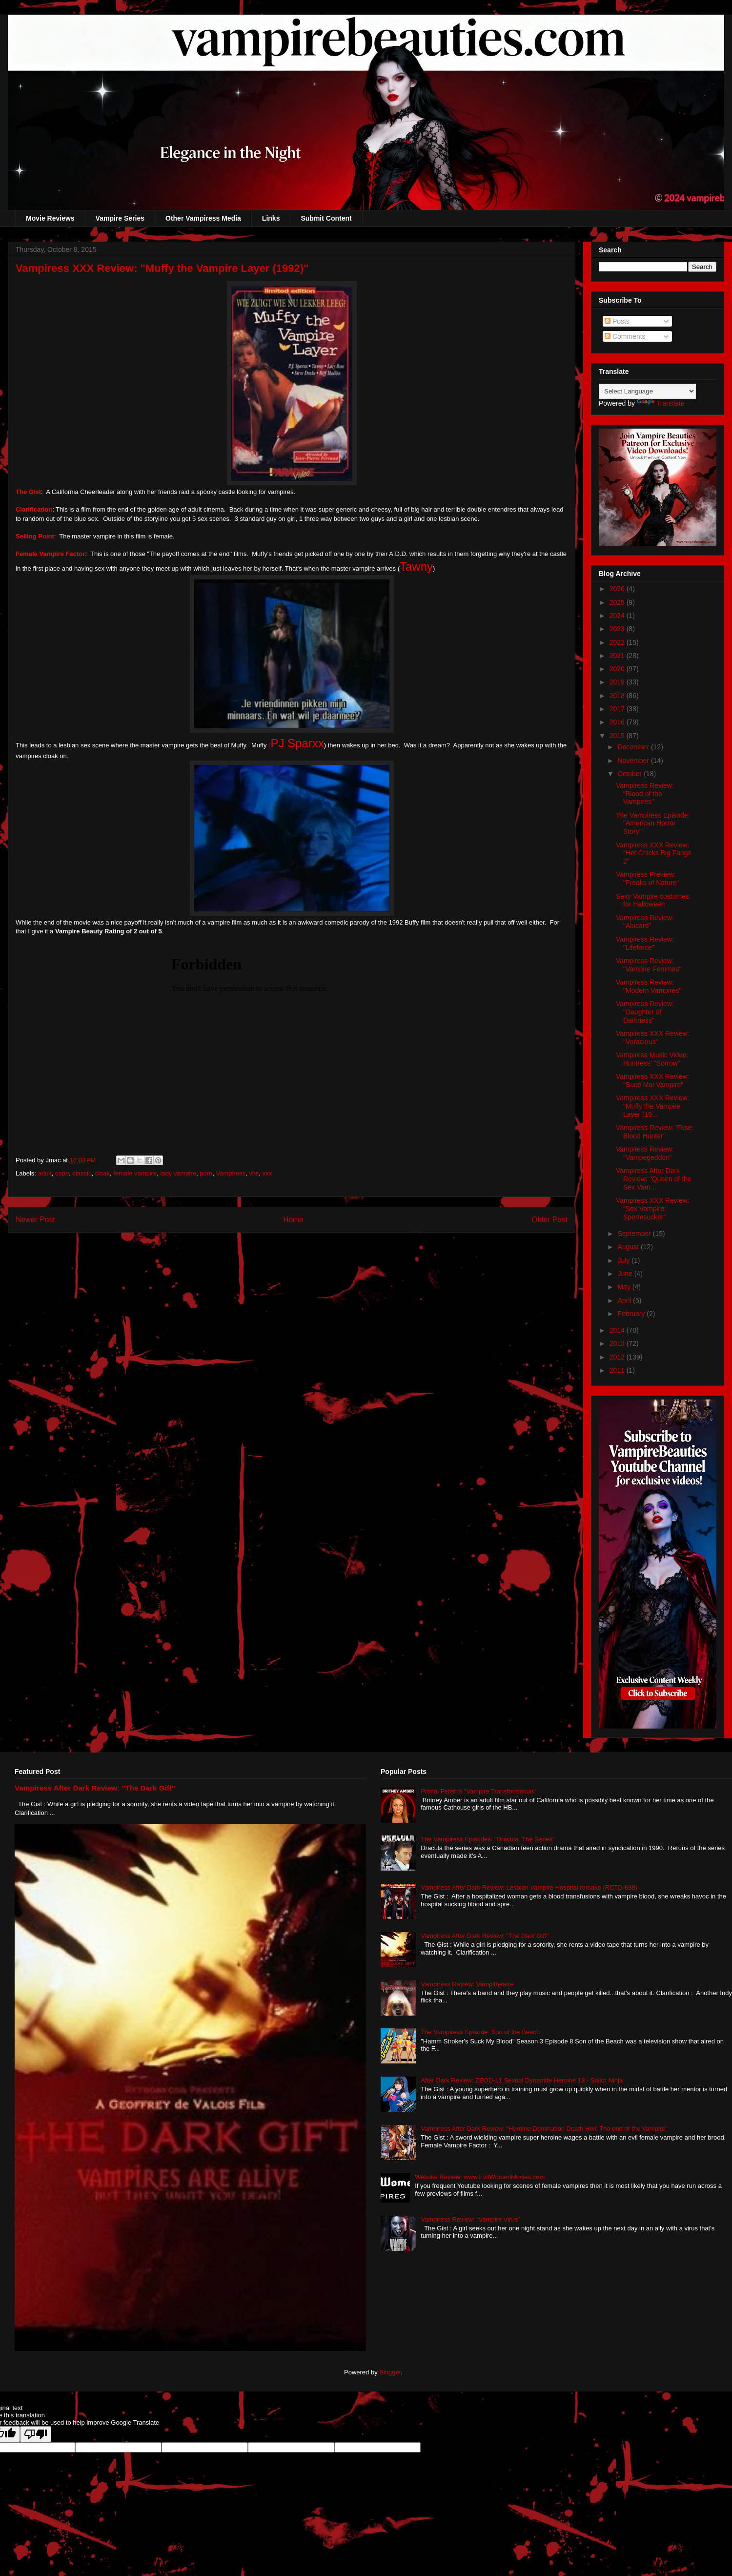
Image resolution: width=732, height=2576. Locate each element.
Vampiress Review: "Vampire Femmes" (648, 965)
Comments (625, 336)
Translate (661, 403)
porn (206, 1173)
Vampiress (230, 1173)
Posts (617, 321)
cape (62, 1173)
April (625, 1300)
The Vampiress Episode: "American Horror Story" (653, 823)
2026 (618, 589)
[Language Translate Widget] (647, 391)
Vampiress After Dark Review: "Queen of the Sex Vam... (653, 1179)
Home (293, 1220)
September (634, 1233)
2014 (618, 1330)
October (630, 774)
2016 (618, 722)
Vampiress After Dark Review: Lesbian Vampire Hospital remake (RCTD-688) (529, 1887)
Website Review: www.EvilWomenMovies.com (480, 2177)
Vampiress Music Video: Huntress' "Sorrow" (652, 1059)
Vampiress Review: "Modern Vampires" (648, 986)
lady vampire (178, 1173)
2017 (618, 709)
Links (271, 218)
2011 (618, 1370)
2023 (618, 629)
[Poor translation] (35, 2434)
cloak (102, 1173)
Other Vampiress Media (203, 218)
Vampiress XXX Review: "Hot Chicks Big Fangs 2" (653, 853)
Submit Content (326, 218)
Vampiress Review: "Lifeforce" (645, 943)
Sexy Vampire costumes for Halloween (652, 900)
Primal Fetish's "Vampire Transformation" (478, 1791)
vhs (254, 1173)
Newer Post (35, 1220)
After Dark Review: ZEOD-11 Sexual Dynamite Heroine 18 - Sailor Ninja (522, 2080)
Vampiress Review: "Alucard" (645, 922)
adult (45, 1173)
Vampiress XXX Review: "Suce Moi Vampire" (653, 1080)
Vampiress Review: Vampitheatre (467, 1984)
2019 (618, 682)
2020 (618, 669)
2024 (618, 615)
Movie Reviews (50, 218)
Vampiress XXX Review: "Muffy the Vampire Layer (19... (653, 1106)
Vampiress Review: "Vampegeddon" (645, 1153)
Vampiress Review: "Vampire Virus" (470, 2219)
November (634, 760)
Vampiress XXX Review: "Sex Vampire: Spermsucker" (653, 1208)
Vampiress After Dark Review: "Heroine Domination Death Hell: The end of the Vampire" (544, 2128)
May (624, 1287)
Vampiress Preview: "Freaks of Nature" (647, 878)
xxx (267, 1173)
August (628, 1247)
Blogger (390, 2372)
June (625, 1274)
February (632, 1314)
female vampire (135, 1173)
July (624, 1260)
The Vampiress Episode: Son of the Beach (480, 2032)
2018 (618, 696)
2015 (618, 736)
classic (81, 1173)
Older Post (549, 1220)
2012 (618, 1357)
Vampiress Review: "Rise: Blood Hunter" (655, 1132)
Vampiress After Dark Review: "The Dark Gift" (95, 1788)
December (634, 747)
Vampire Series (120, 218)
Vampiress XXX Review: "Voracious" (653, 1038)
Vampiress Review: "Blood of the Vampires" (645, 794)
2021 (618, 655)
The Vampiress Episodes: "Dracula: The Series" (488, 1839)
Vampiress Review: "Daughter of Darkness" (645, 1012)
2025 (618, 602)
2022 (618, 642)
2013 (618, 1343)
